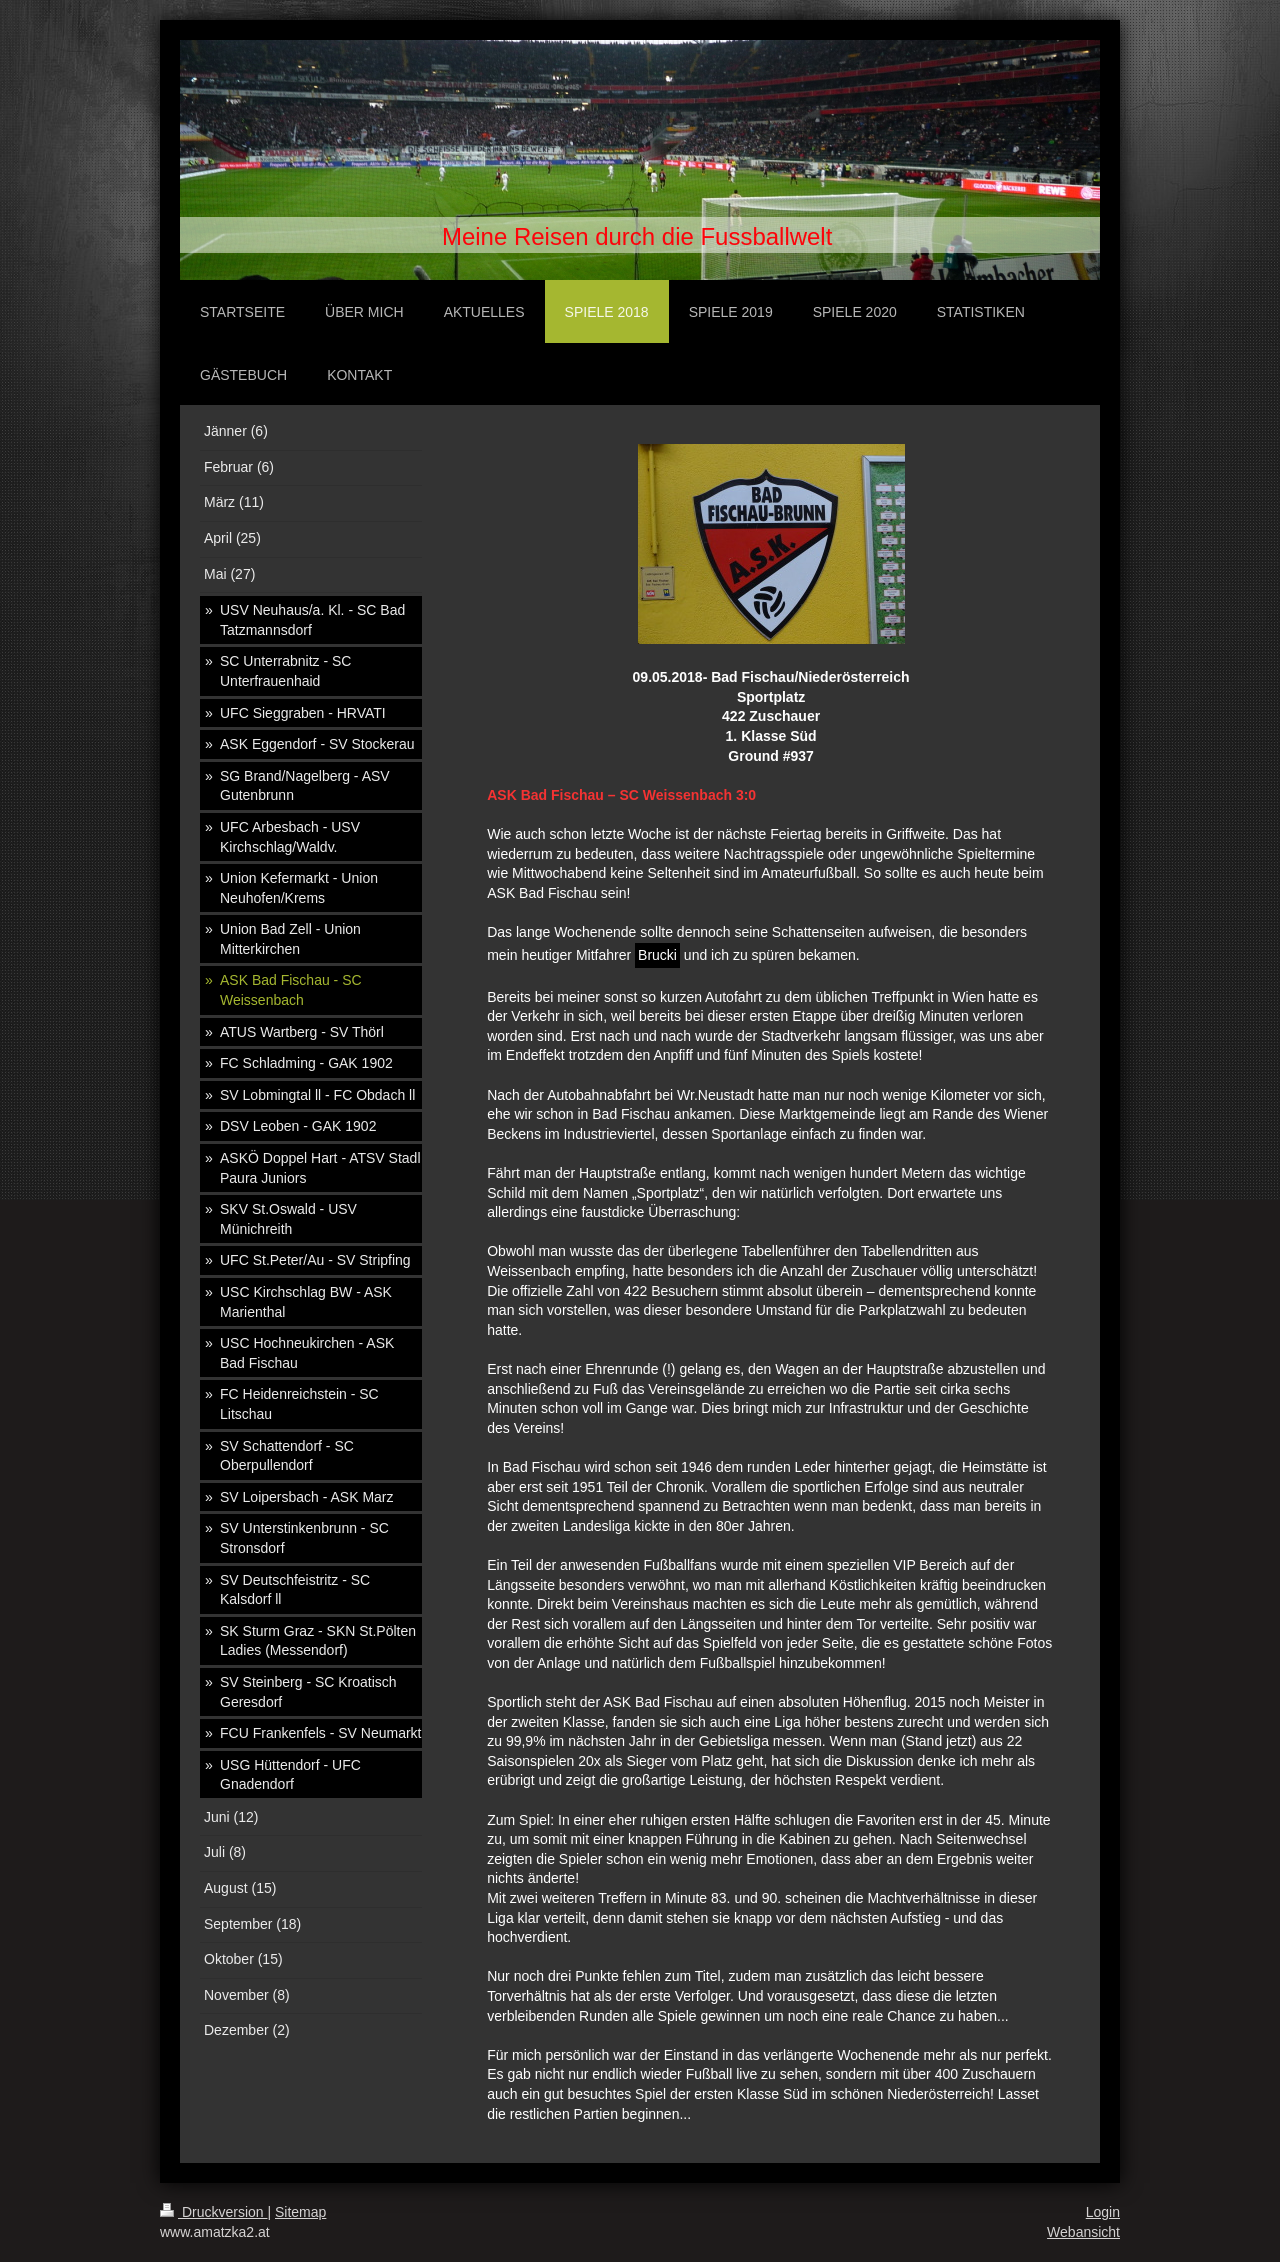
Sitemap (300, 2212)
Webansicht (1083, 2232)
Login (1103, 2212)
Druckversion (213, 2212)
